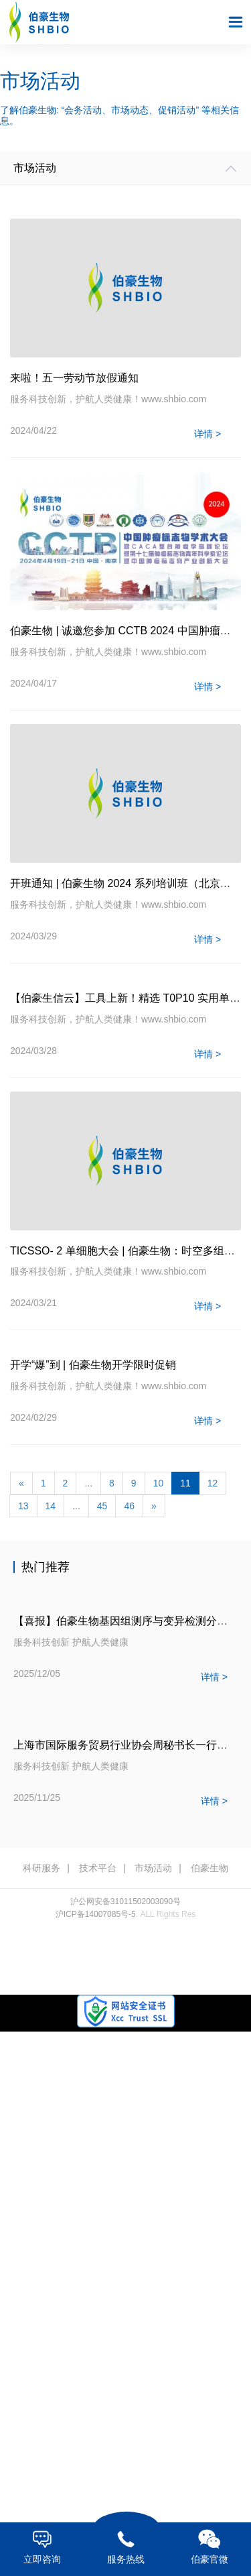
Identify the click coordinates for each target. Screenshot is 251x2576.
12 (212, 1483)
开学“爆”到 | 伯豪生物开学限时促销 (93, 1364)
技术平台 (97, 1868)
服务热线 (125, 2547)
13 (23, 1506)
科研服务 (41, 1868)
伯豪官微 (209, 2547)
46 (129, 1506)
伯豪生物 (209, 1868)
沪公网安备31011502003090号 (125, 1901)
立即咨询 (42, 2547)
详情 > (207, 433)
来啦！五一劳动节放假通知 (74, 378)
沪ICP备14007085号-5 (96, 1914)
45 (102, 1506)
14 (51, 1506)
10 (158, 1483)
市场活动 (153, 1868)
